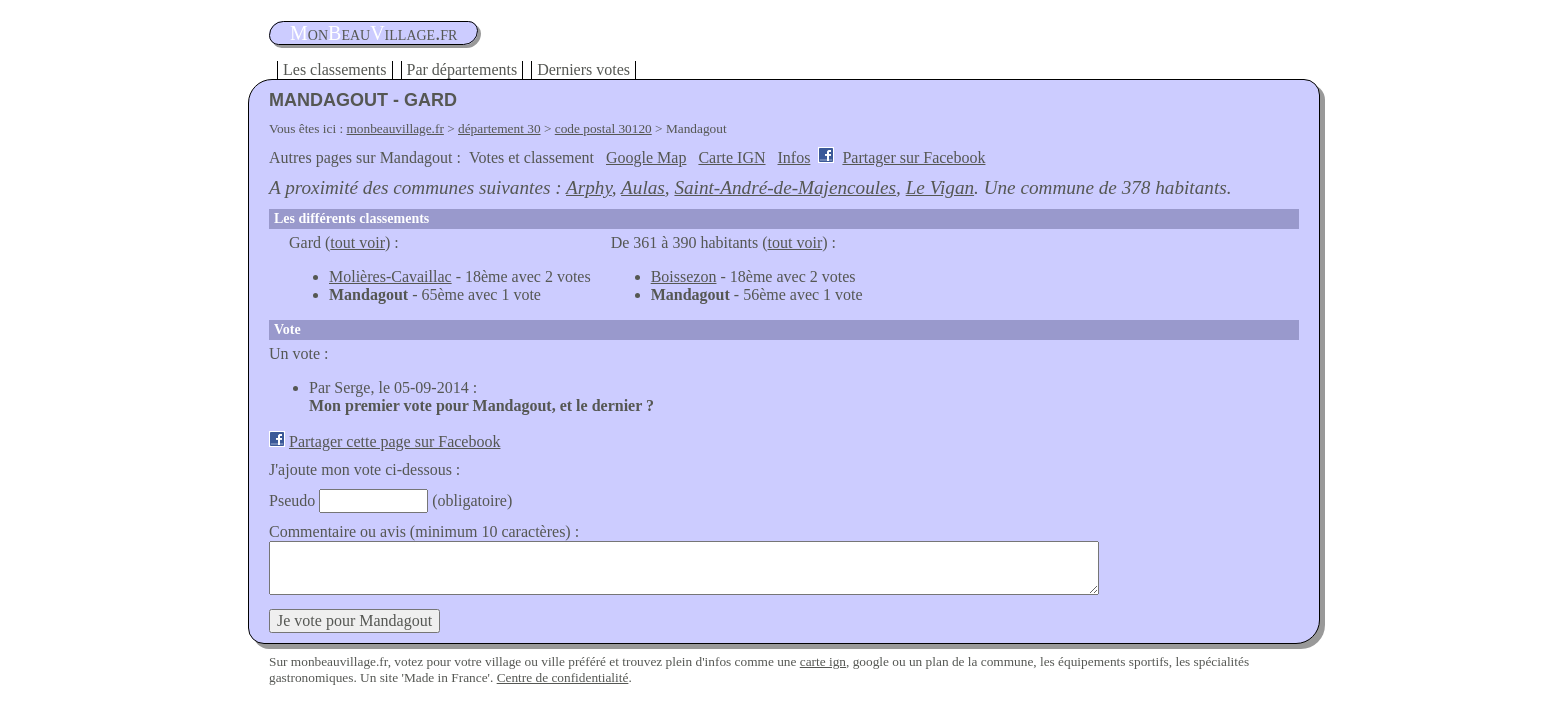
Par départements (462, 69)
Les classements (335, 69)
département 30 (499, 128)
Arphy (589, 187)
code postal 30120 (603, 128)
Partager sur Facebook (913, 157)
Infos (794, 157)
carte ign (823, 661)
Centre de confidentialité (563, 677)
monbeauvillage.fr (395, 128)
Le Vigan (940, 187)
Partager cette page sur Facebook (394, 441)
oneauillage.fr (373, 33)
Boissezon (684, 276)
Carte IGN (731, 157)
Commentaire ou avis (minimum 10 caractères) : (424, 531)
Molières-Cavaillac (390, 276)
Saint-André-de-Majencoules (785, 187)
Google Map (646, 157)
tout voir (357, 242)
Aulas (643, 187)
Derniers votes (583, 69)
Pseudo (292, 500)
